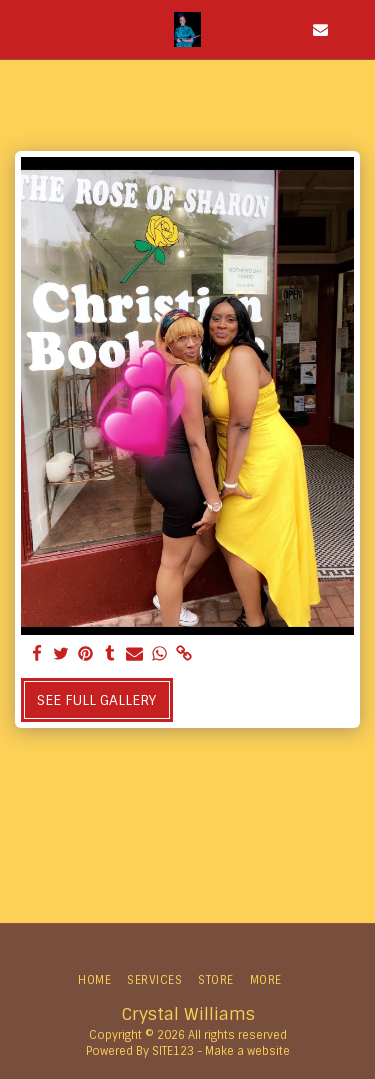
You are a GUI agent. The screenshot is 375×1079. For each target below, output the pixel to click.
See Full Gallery (96, 700)
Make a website (247, 1051)
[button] (22, 29)
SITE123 (173, 1051)
